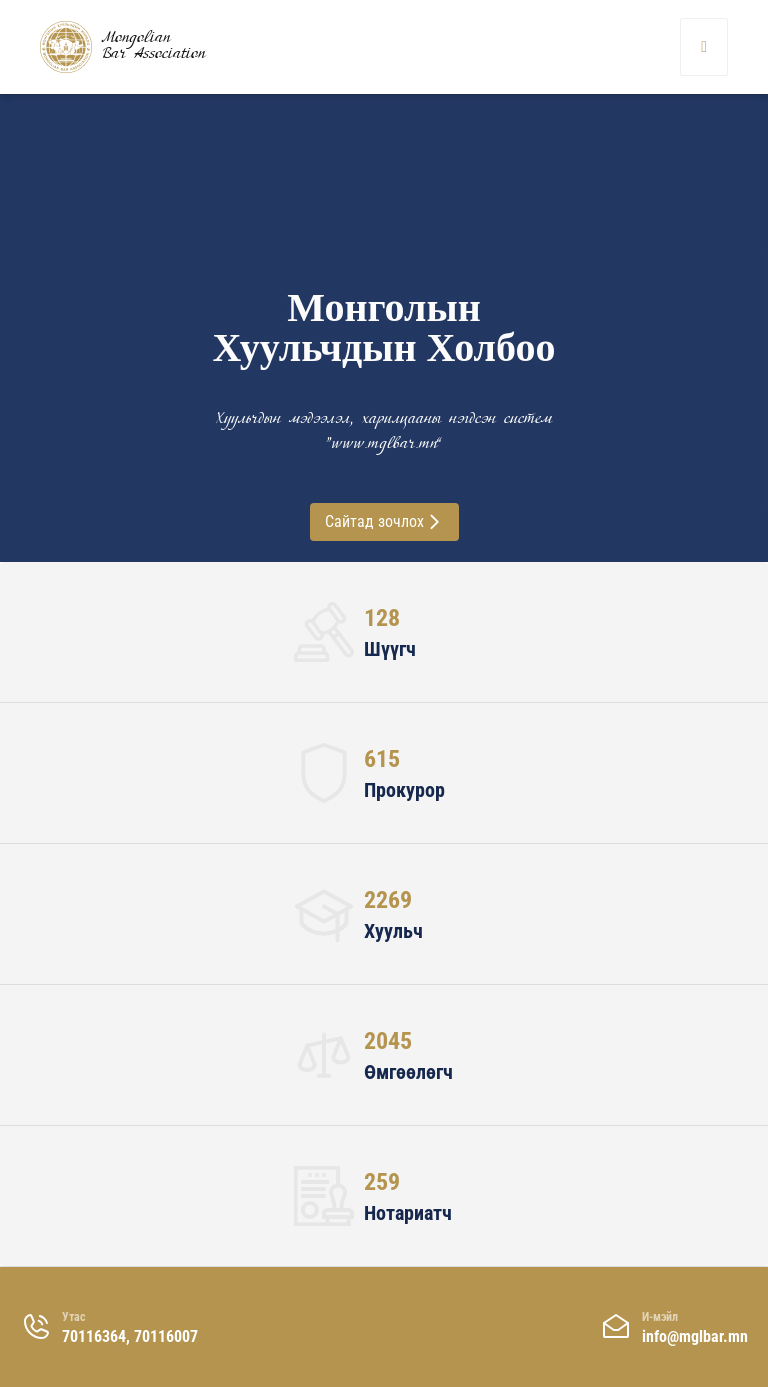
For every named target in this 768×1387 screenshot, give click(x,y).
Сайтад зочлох (384, 521)
